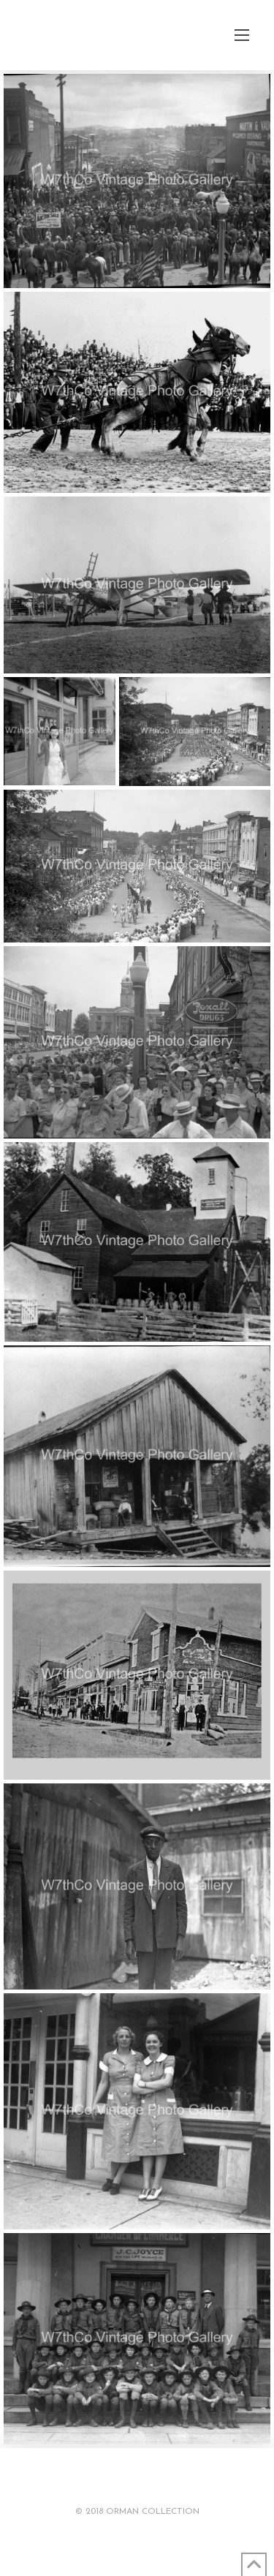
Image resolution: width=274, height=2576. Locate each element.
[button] (241, 35)
